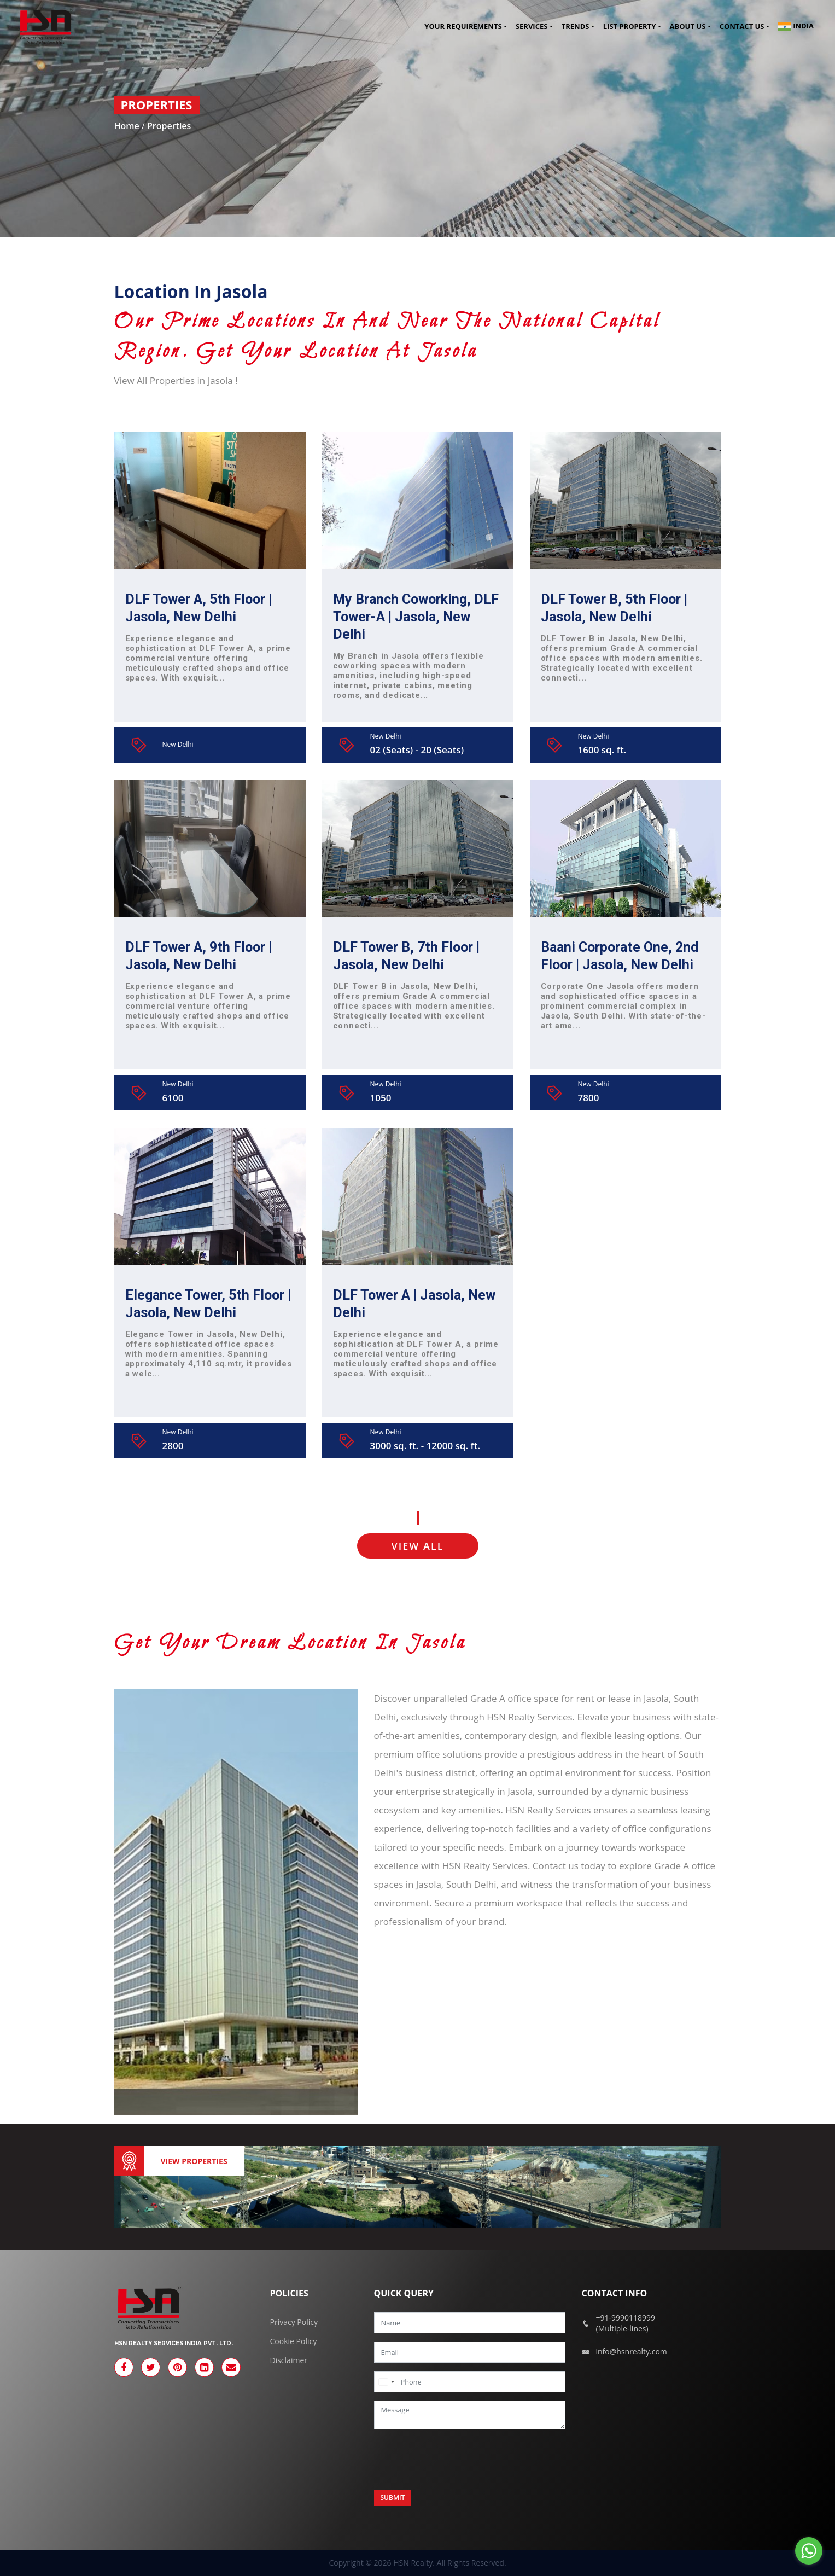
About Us (688, 27)
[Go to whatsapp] (808, 2551)
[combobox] (386, 2382)
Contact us (742, 27)
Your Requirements (462, 27)
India (796, 26)
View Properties (194, 2161)
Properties (169, 126)
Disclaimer (288, 2360)
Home (128, 126)
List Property (629, 27)
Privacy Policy (294, 2322)
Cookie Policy (293, 2341)
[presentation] (457, 2459)
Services (532, 27)
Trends (575, 27)
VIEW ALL (418, 1545)
